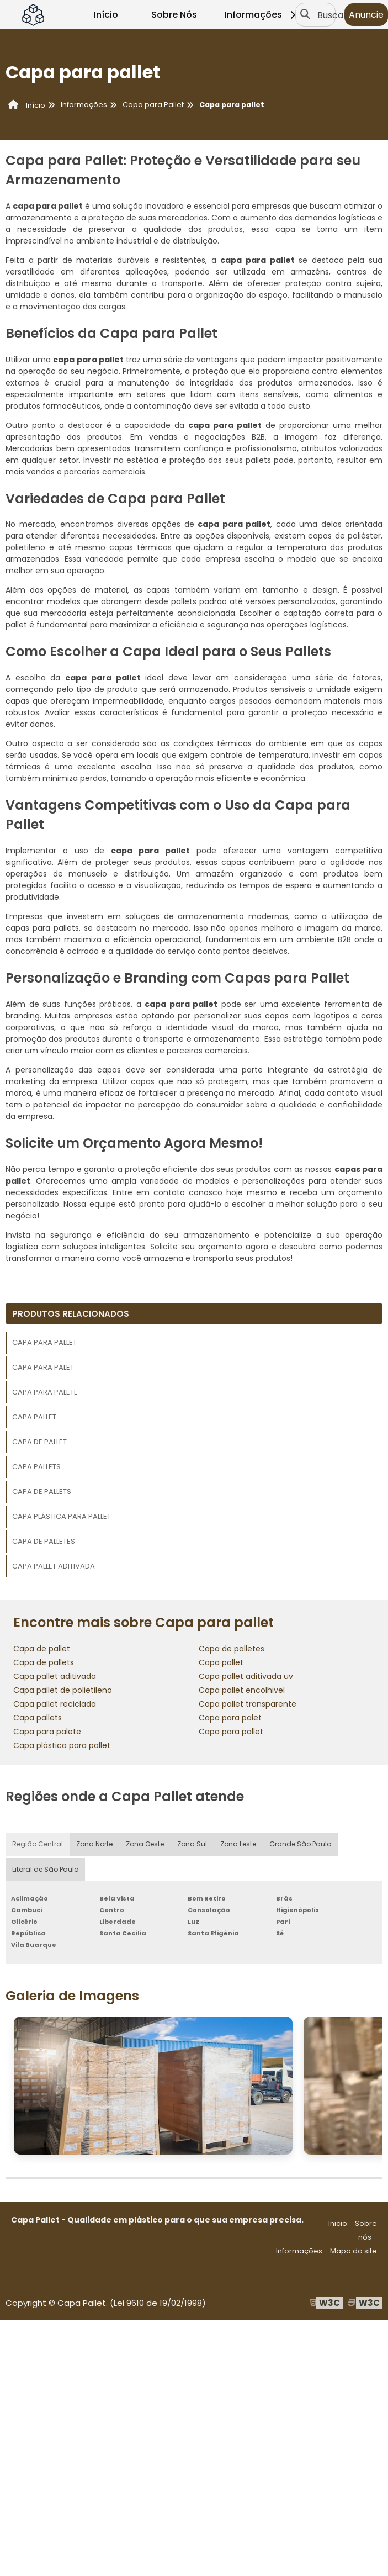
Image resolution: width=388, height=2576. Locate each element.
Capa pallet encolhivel (242, 1690)
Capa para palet (43, 1367)
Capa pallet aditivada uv (246, 1676)
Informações (262, 14)
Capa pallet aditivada (53, 1566)
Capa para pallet (44, 1342)
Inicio (337, 2223)
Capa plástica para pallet (61, 1516)
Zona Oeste (145, 1844)
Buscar (332, 14)
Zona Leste (238, 1844)
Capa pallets (36, 1466)
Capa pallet (34, 1417)
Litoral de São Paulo (45, 1870)
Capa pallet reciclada (54, 1703)
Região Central (37, 1844)
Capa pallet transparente (247, 1703)
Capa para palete (45, 1392)
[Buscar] (305, 15)
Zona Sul (192, 1844)
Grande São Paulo (300, 1844)
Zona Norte (94, 1844)
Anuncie (366, 14)
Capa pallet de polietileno (62, 1690)
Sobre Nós (174, 14)
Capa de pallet (39, 1442)
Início (106, 14)
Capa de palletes (43, 1541)
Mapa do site (353, 2251)
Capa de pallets (41, 1491)
